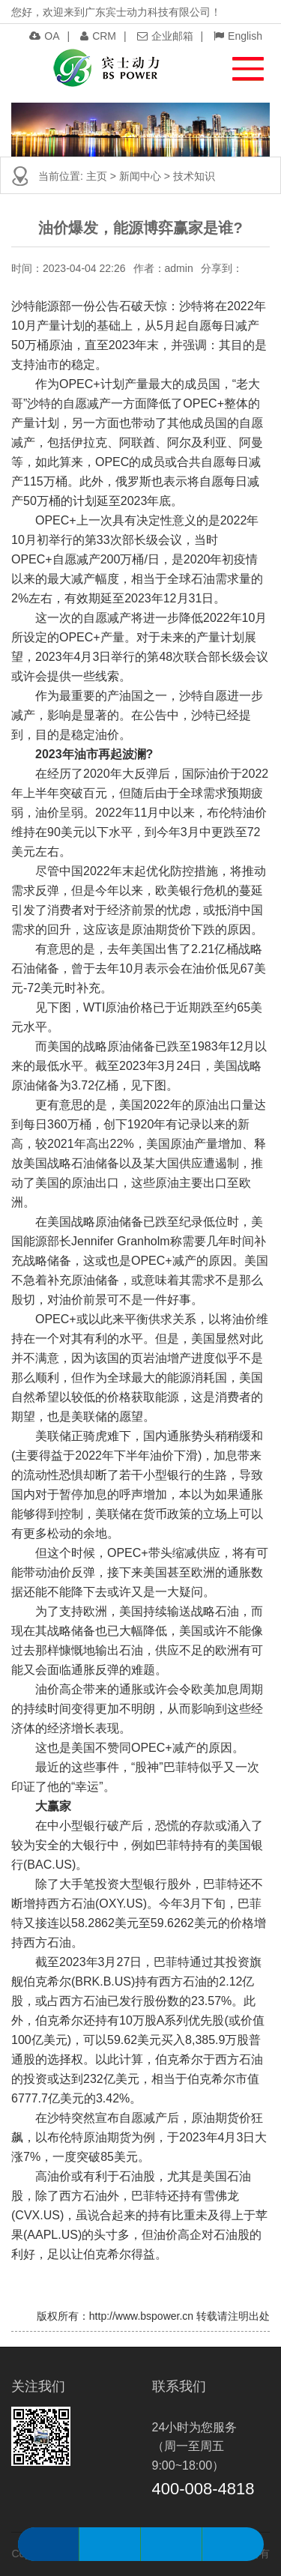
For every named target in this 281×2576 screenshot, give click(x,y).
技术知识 (194, 176)
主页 (96, 176)
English (238, 36)
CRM (98, 36)
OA (44, 36)
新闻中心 (140, 176)
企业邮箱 (165, 36)
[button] (241, 64)
